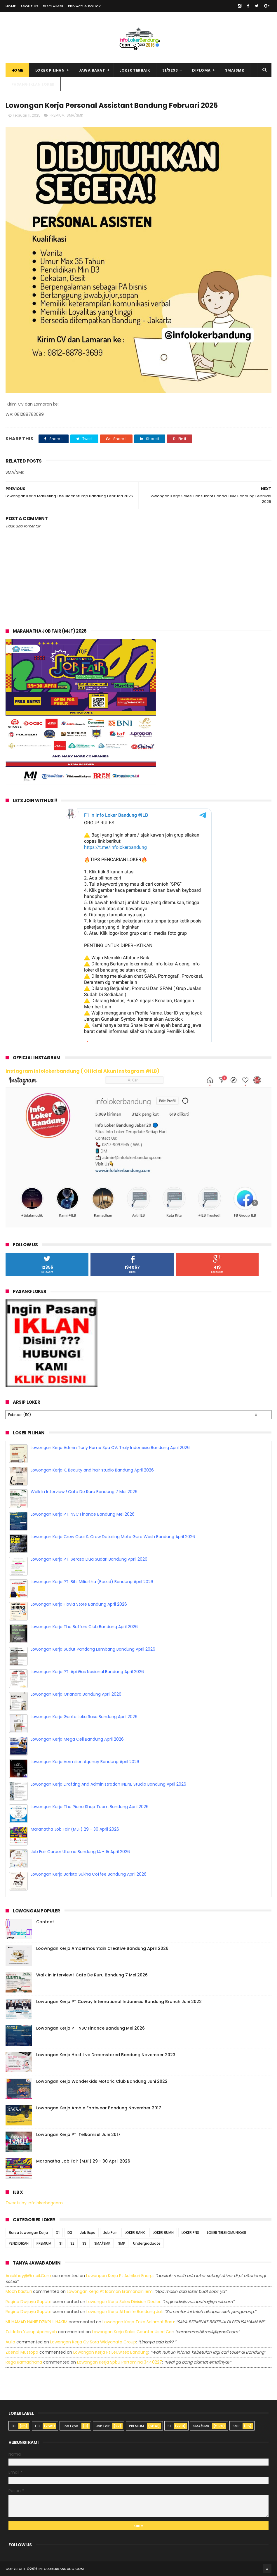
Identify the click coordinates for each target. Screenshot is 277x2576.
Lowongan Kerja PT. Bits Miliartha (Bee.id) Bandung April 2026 (92, 1582)
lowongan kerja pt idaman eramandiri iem (110, 2291)
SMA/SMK (235, 70)
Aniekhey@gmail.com (28, 2276)
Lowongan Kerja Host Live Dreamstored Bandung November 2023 (105, 2055)
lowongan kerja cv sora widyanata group (93, 2342)
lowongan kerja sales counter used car (132, 2332)
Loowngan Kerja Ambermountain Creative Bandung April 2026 (102, 1948)
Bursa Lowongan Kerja (28, 2232)
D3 (69, 2232)
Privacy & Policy (84, 6)
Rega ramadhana (24, 2362)
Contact (45, 1922)
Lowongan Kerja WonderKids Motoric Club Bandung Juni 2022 (102, 2081)
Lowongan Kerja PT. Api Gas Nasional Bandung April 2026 (87, 1672)
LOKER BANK (135, 2232)
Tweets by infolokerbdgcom (34, 2203)
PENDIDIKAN (19, 2243)
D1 (58, 2232)
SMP (121, 2243)
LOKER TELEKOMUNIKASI (226, 2232)
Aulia (10, 2342)
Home (11, 6)
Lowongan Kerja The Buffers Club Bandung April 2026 (84, 1627)
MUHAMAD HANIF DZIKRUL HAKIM (36, 2322)
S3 (84, 2243)
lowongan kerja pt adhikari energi (120, 2276)
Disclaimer (53, 6)
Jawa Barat (92, 70)
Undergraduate (147, 2243)
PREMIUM (57, 115)
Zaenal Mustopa (22, 2352)
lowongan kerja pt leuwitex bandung (110, 2352)
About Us (29, 6)
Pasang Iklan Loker (33, 84)
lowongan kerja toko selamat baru (138, 2322)
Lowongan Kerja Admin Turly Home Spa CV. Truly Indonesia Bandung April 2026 (110, 1447)
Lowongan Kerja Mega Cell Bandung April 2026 (77, 1739)
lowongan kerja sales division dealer (123, 2302)
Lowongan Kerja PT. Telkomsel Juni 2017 (78, 2134)
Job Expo (87, 2232)
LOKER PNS (190, 2232)
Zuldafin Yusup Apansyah (31, 2332)
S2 (72, 2243)
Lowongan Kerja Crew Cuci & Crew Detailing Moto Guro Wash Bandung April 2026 (113, 1537)
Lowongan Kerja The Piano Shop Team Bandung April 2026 (90, 1807)
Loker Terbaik (134, 70)
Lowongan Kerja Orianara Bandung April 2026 (76, 1694)
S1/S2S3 (170, 70)
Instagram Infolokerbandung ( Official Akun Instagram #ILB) (82, 1071)
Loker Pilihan (50, 70)
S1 (60, 2243)
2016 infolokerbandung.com (57, 2568)
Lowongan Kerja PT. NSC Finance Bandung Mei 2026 (83, 1514)
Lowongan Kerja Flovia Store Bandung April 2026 (79, 1604)
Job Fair (110, 2232)
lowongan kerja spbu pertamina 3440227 (119, 2362)
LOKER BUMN (163, 2232)
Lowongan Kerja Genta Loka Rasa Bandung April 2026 (84, 1717)
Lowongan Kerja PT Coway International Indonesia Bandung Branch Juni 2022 (119, 2001)
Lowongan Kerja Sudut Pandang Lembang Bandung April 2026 (93, 1649)
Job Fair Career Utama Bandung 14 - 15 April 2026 (80, 1852)
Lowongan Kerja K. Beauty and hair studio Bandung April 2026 (92, 1470)
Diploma (201, 70)
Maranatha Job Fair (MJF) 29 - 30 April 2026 (75, 1829)
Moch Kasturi (19, 2291)
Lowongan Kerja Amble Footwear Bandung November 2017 (98, 2108)
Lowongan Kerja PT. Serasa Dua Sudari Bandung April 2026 (89, 1559)
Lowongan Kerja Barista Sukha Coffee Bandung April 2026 (89, 1874)
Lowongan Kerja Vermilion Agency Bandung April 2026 (85, 1762)
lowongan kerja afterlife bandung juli (124, 2311)
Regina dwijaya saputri (28, 2302)
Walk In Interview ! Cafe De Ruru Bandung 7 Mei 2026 (84, 1492)
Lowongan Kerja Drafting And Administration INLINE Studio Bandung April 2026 (108, 1784)
